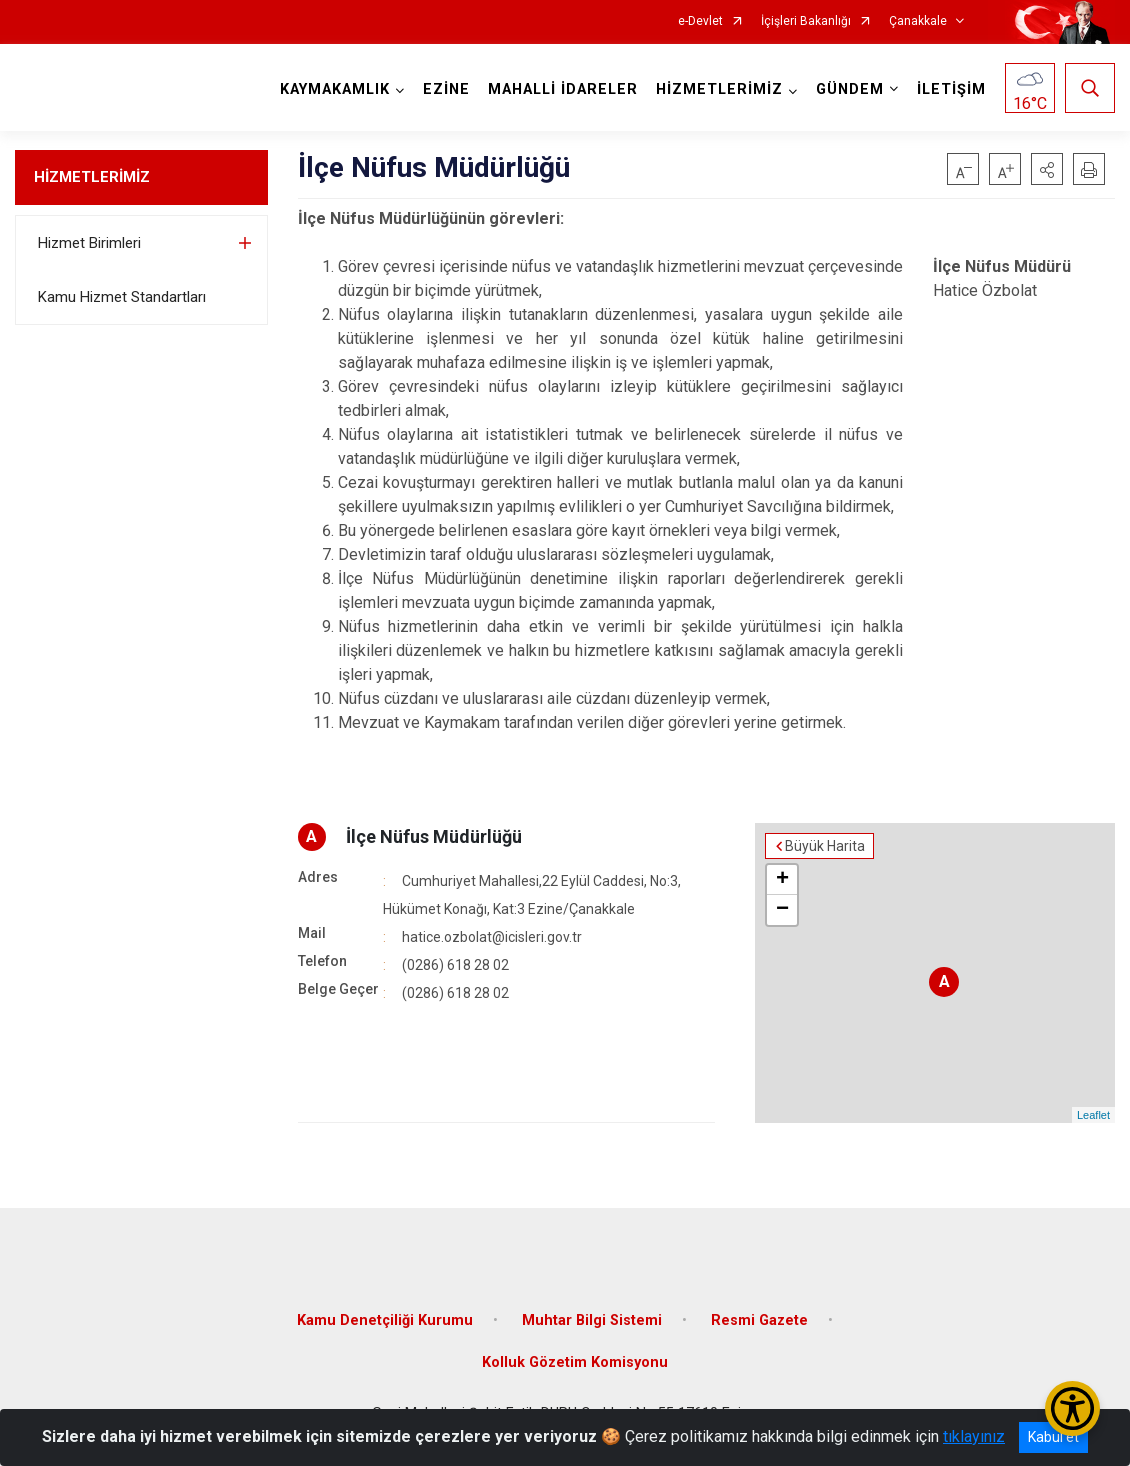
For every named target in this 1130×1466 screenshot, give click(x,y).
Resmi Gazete (759, 1320)
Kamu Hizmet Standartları (122, 297)
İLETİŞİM (951, 89)
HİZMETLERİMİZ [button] (719, 89)
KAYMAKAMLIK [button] (335, 89)
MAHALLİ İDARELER (563, 89)
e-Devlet (700, 21)
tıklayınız (974, 1436)
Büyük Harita (825, 846)
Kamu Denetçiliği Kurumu (385, 1320)
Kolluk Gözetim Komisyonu (575, 1362)
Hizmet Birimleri (89, 243)
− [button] (782, 910)
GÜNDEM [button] (850, 89)
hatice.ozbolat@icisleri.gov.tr (492, 937)
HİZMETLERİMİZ (92, 177)
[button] (1047, 169)
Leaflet (1093, 1115)
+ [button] (782, 880)
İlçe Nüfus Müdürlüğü (434, 836)
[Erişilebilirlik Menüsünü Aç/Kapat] (1072, 1408)
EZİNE (446, 89)
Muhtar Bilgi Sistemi (592, 1320)
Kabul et (1053, 1437)
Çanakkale (918, 21)
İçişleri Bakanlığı (806, 21)
